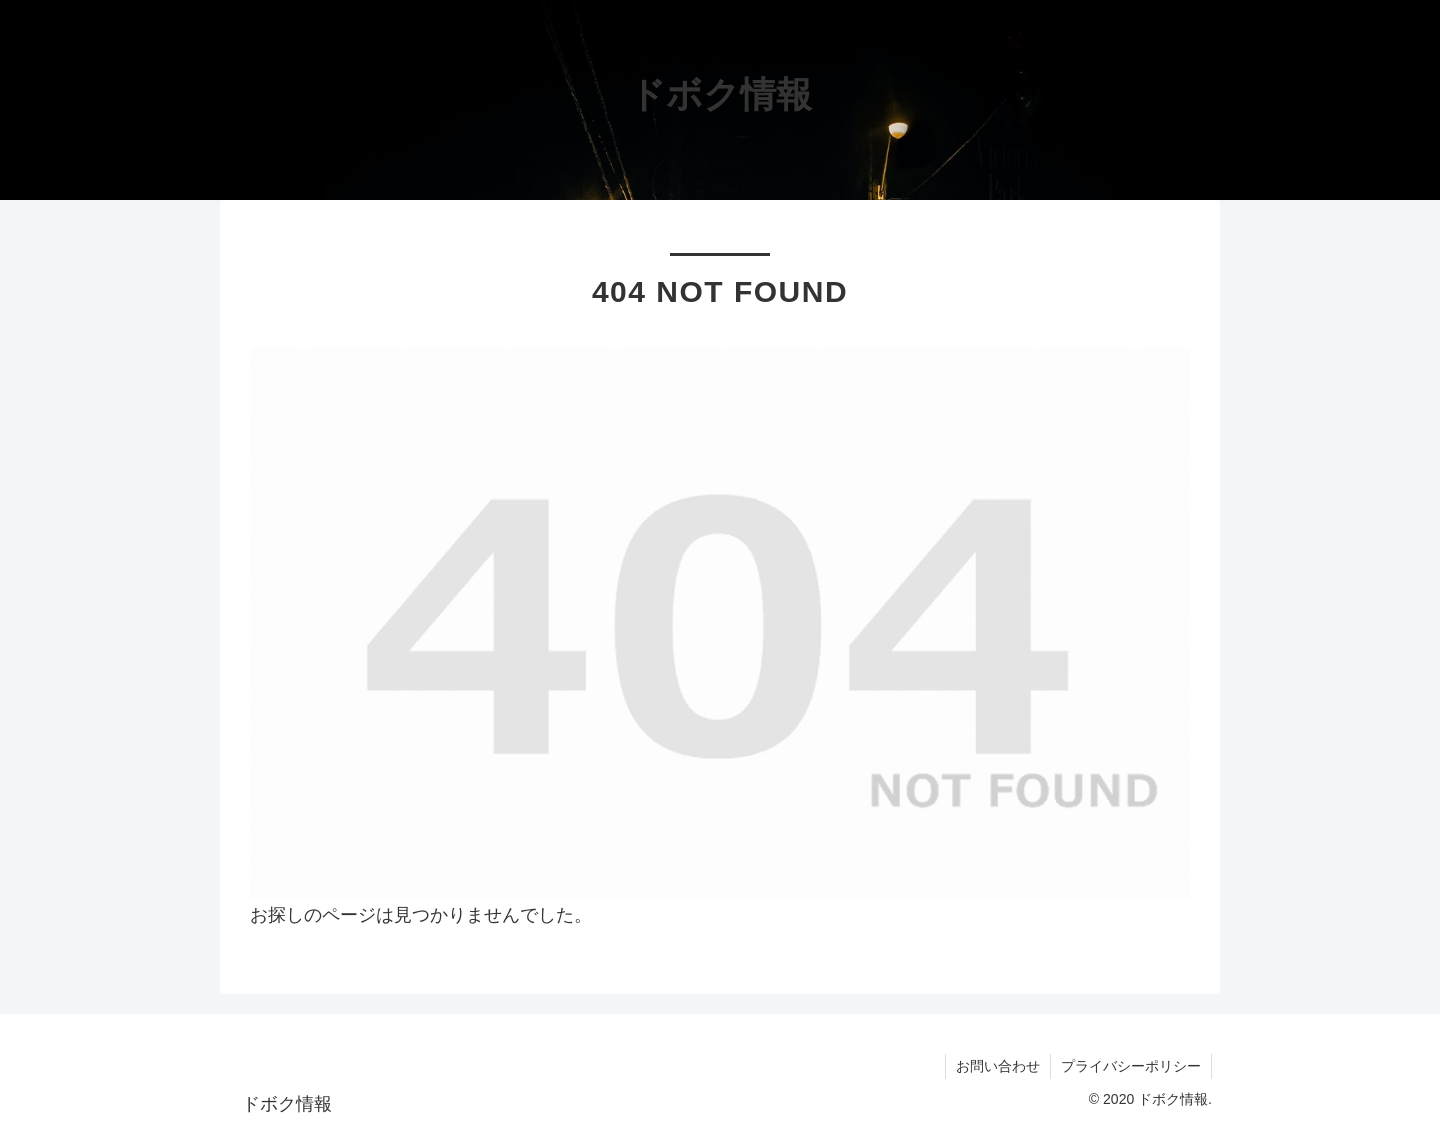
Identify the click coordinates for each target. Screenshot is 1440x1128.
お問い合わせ (998, 1066)
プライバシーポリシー (1131, 1066)
